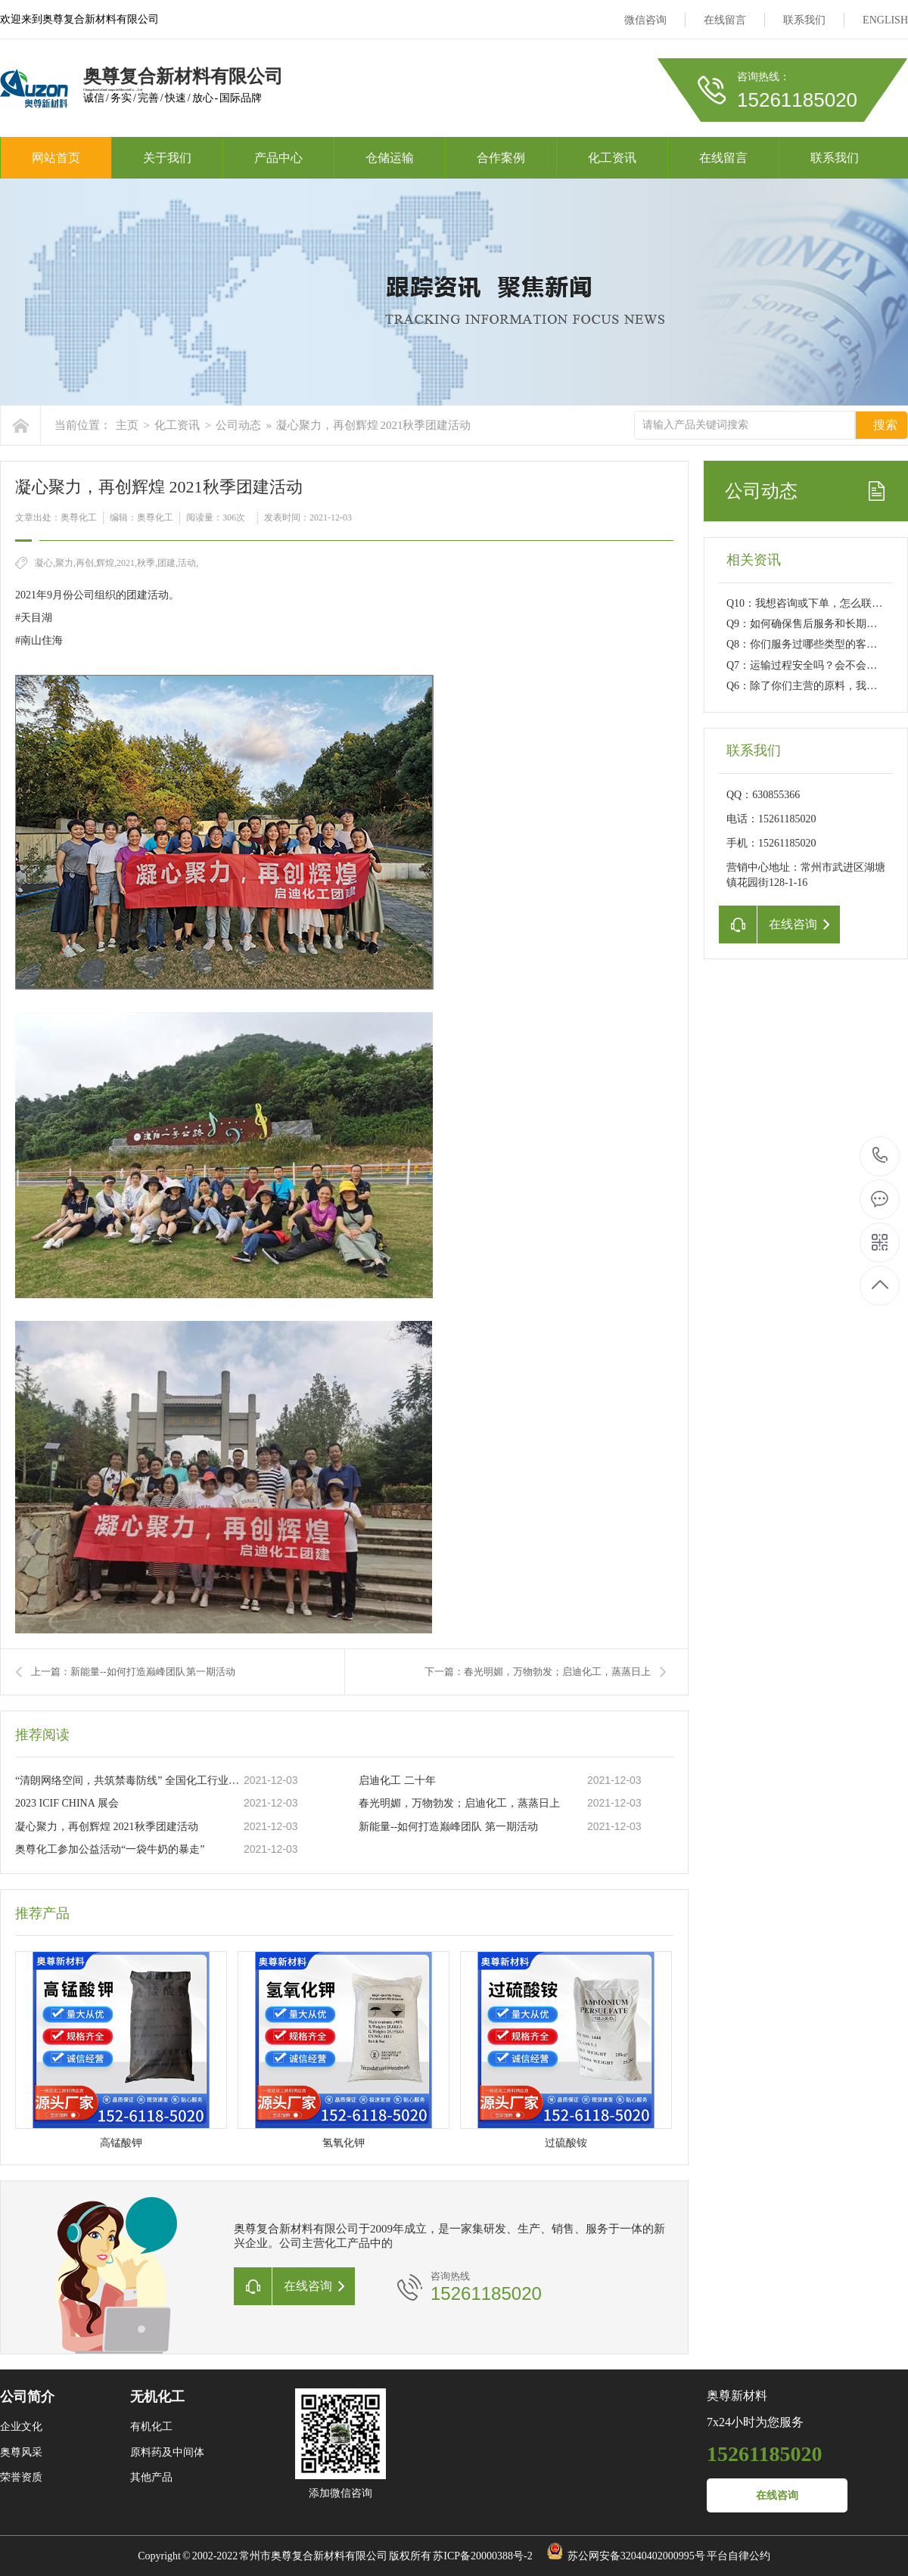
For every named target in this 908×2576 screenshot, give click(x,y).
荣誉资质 (21, 2477)
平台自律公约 (738, 2556)
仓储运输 (389, 157)
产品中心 (278, 157)
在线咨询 (777, 2495)
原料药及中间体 (167, 2452)
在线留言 (725, 20)
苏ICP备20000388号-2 (482, 2556)
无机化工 (157, 2396)
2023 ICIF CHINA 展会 (67, 1803)
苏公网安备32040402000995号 (636, 2556)
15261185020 (880, 1155)
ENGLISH (885, 20)
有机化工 (151, 2426)
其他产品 (151, 2477)
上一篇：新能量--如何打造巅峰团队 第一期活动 (133, 1671)
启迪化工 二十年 (397, 1780)
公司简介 (27, 2396)
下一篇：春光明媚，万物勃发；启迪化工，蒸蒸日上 (537, 1671)
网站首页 (56, 157)
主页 (127, 425)
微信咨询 (645, 20)
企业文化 (21, 2426)
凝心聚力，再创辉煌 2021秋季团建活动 (373, 425)
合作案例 (501, 157)
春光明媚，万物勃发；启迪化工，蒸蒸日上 (459, 1803)
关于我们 (167, 157)
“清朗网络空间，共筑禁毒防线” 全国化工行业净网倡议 (129, 1780)
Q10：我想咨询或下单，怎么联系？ (809, 603)
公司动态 (238, 425)
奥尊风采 (21, 2452)
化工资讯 (612, 157)
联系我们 (804, 20)
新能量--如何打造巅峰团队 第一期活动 (448, 1826)
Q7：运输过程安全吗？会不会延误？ (812, 665)
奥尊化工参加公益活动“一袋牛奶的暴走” (109, 1849)
